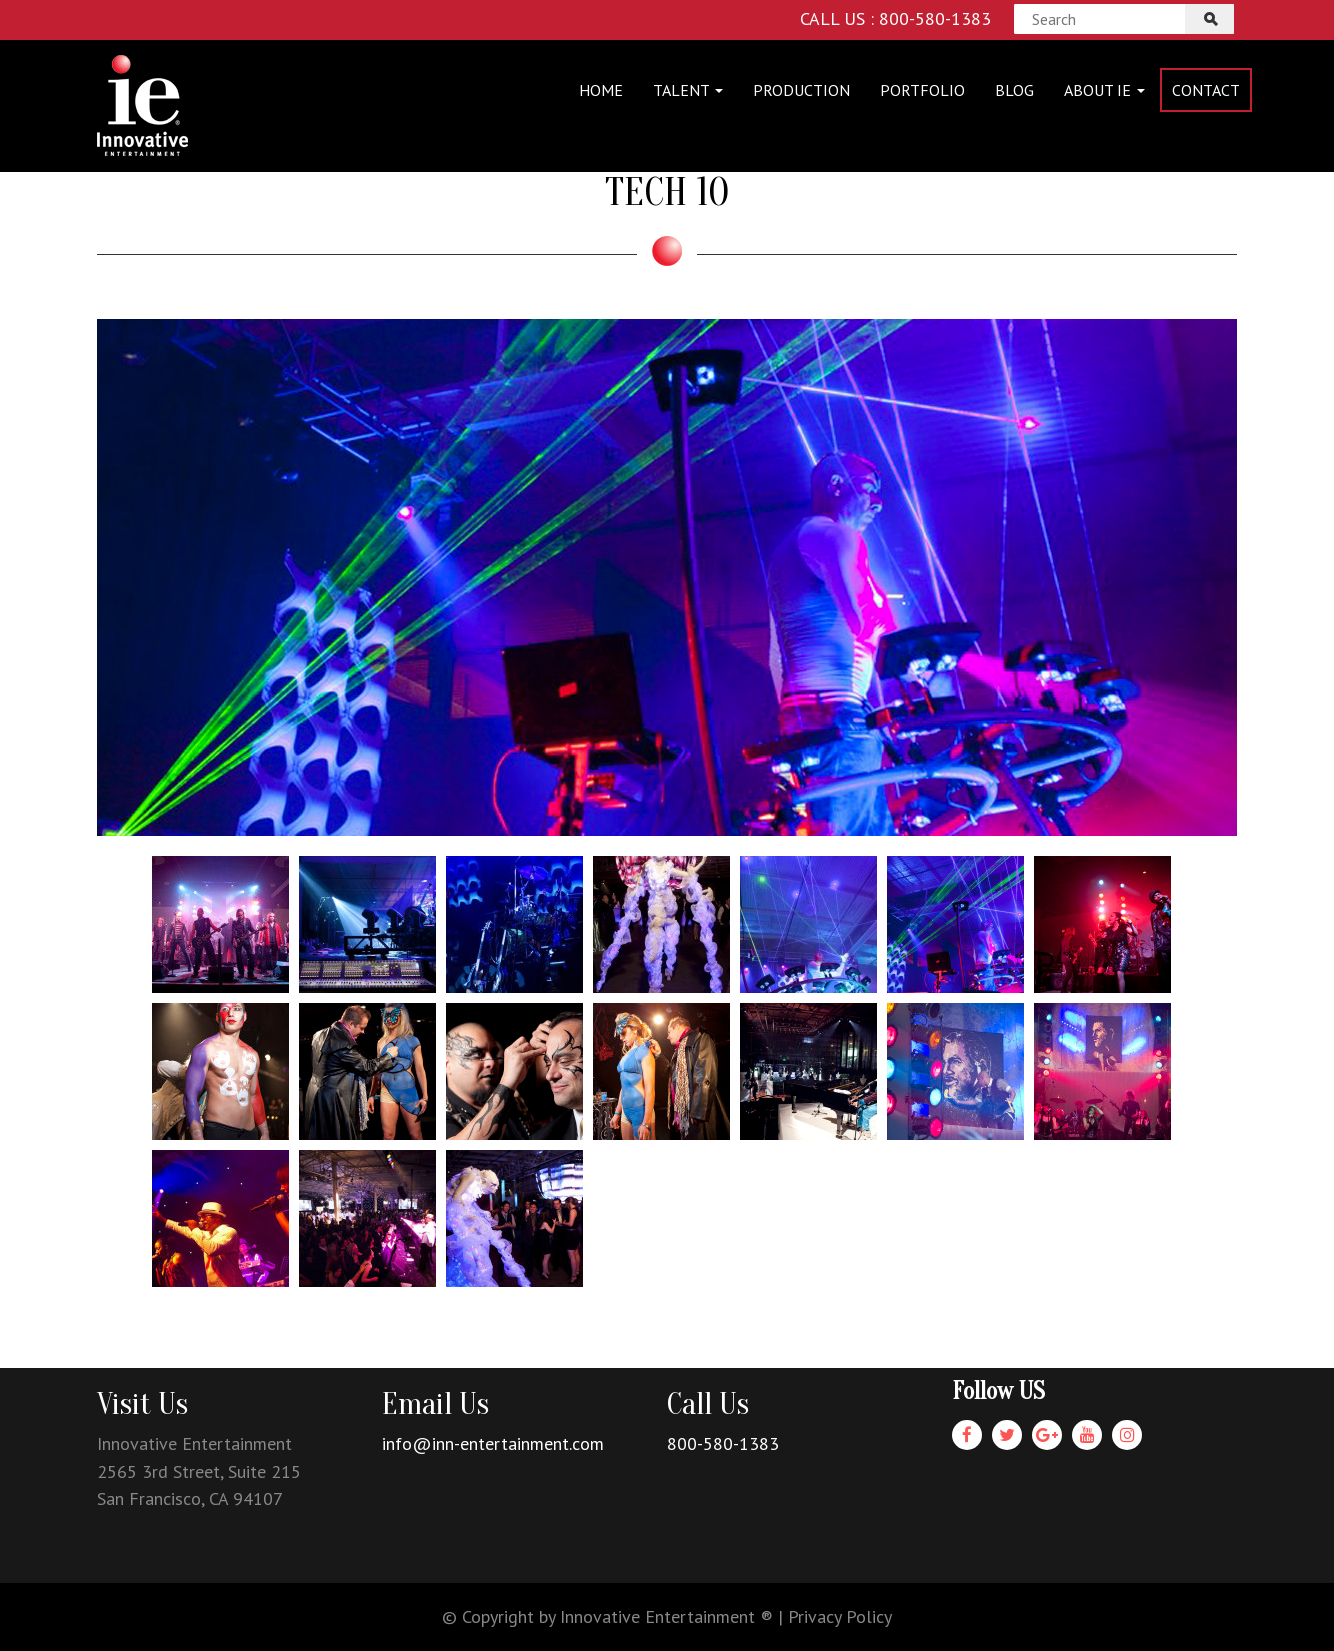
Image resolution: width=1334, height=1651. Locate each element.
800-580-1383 (723, 1443)
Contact (1206, 90)
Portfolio (922, 90)
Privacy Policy (840, 1616)
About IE (1104, 90)
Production (801, 90)
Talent (688, 90)
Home (601, 90)
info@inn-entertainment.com (493, 1443)
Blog (1014, 90)
